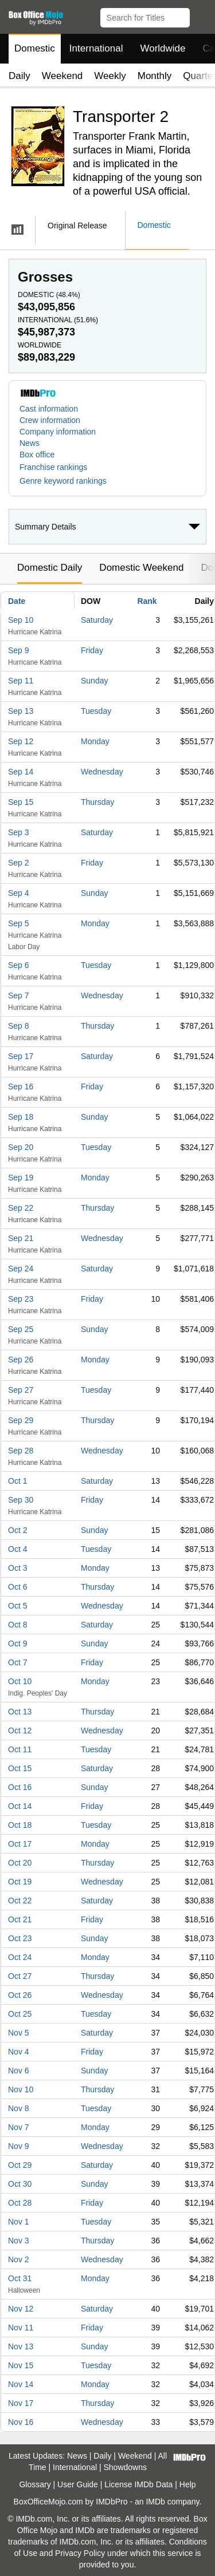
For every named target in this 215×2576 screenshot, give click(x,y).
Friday (92, 650)
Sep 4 (18, 893)
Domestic (34, 48)
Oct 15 (20, 1768)
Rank (147, 601)
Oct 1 (17, 1480)
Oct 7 (17, 1662)
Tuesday (96, 711)
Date (16, 601)
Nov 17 (20, 2403)
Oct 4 (17, 1549)
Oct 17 (20, 1843)
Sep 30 (20, 1499)
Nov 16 (20, 2422)
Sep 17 (20, 1056)
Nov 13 (20, 2346)
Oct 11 (20, 1749)
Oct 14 (20, 1806)
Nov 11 (20, 2327)
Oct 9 (17, 1643)
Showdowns (125, 2467)
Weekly (110, 75)
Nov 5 (18, 2032)
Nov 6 (18, 2070)
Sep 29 (20, 1420)
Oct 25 (20, 2013)
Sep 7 (18, 995)
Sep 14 (20, 771)
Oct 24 (20, 1957)
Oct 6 (17, 1586)
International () (58, 320)
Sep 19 (20, 1177)
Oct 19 (20, 1881)
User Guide (77, 2484)
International (96, 48)
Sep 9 (18, 650)
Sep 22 (20, 1207)
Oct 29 (20, 2165)
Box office (36, 454)
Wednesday (102, 771)
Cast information (48, 408)
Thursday (97, 802)
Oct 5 (17, 1605)
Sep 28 (20, 1450)
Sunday (94, 680)
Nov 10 (20, 2089)
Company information (57, 431)
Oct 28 (20, 2202)
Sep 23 (20, 1298)
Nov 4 (18, 2051)
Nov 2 (18, 2259)
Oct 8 (17, 1624)
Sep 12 (20, 741)
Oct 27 (20, 1976)
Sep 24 (20, 1268)
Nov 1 (18, 2221)
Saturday (97, 620)
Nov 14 (20, 2384)
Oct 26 (20, 1995)
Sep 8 (18, 1025)
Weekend (62, 75)
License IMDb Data (138, 2484)
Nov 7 (18, 2127)
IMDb (155, 2501)
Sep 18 (20, 1116)
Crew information (49, 420)
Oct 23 (20, 1938)
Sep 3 (18, 832)
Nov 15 (20, 2365)
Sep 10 (20, 620)
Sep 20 (20, 1147)
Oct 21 (20, 1919)
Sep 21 (20, 1238)
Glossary (34, 2484)
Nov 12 (20, 2308)
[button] (201, 15)
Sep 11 (20, 680)
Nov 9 (18, 2146)
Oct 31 (20, 2278)
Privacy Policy (80, 2553)
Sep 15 (20, 802)
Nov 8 (18, 2108)
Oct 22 (20, 1900)
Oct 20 (20, 1862)
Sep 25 (20, 1329)
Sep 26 (20, 1359)
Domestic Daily (49, 567)
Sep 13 (20, 711)
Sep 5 (18, 923)
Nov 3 (18, 2240)
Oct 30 (20, 2183)
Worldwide (162, 48)
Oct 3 (17, 1568)
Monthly (155, 75)
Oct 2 (17, 1530)
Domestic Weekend (141, 567)
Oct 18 (20, 1825)
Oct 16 (20, 1787)
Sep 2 (18, 862)
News (29, 443)
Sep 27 (20, 1389)
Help (187, 2484)
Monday (95, 741)
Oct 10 (20, 1681)
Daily (19, 75)
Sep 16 (20, 1086)
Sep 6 (18, 965)
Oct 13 (20, 1711)
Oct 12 (20, 1730)
